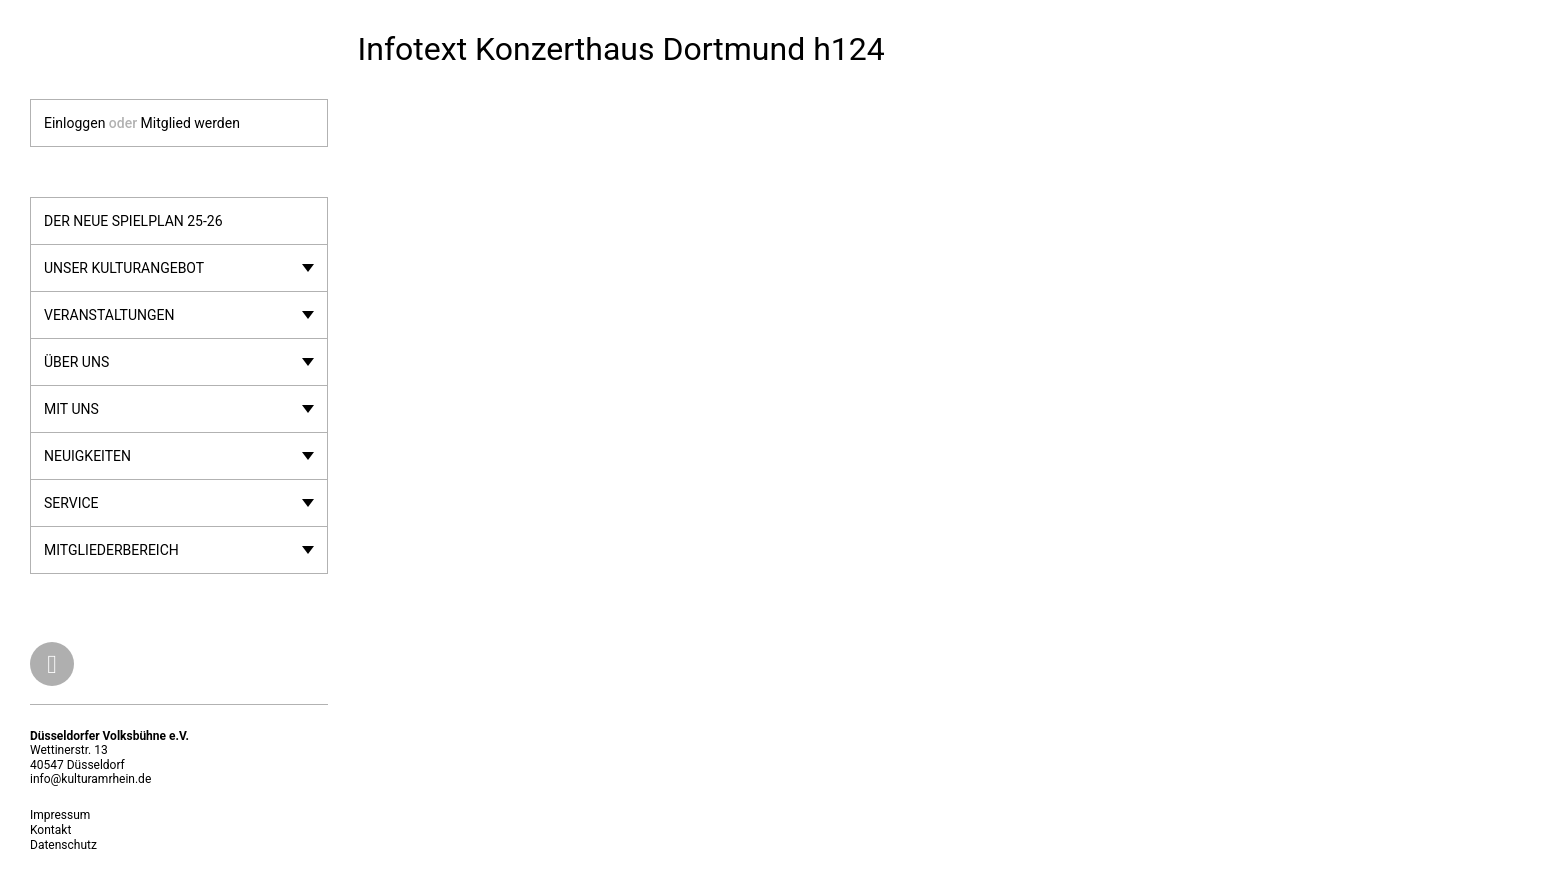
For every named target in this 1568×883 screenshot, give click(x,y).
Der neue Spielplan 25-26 (133, 221)
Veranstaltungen (109, 315)
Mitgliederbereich (111, 550)
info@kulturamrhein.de (90, 779)
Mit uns (71, 409)
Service (71, 503)
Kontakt (50, 830)
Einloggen (74, 123)
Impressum (60, 815)
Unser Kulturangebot (124, 268)
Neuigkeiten (87, 456)
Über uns (76, 362)
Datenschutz (63, 845)
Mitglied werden (190, 123)
